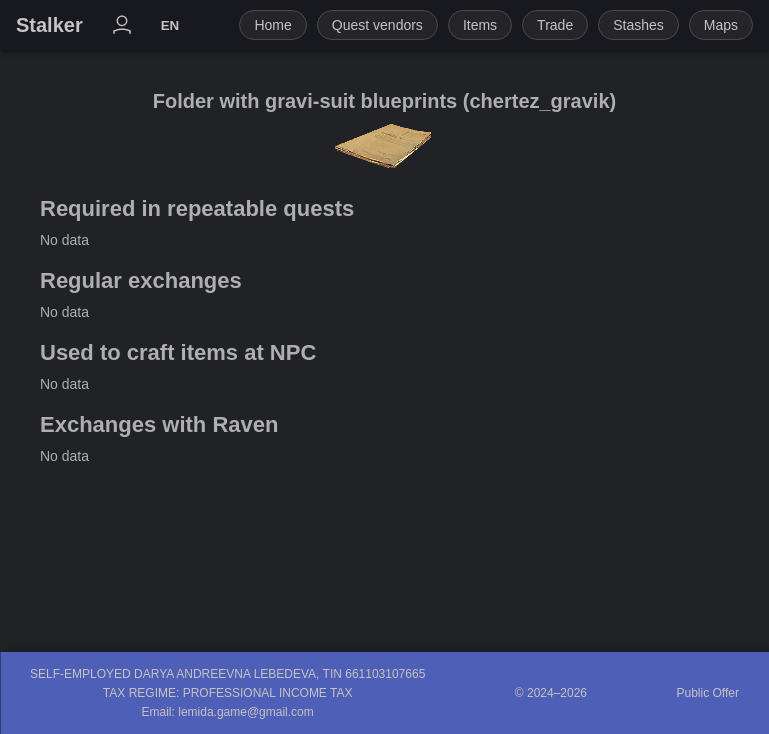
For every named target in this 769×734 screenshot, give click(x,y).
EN (170, 25)
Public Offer (708, 693)
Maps (721, 25)
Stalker (49, 25)
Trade (555, 25)
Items (480, 25)
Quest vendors (377, 25)
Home (272, 25)
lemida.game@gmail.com (246, 712)
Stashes (638, 25)
